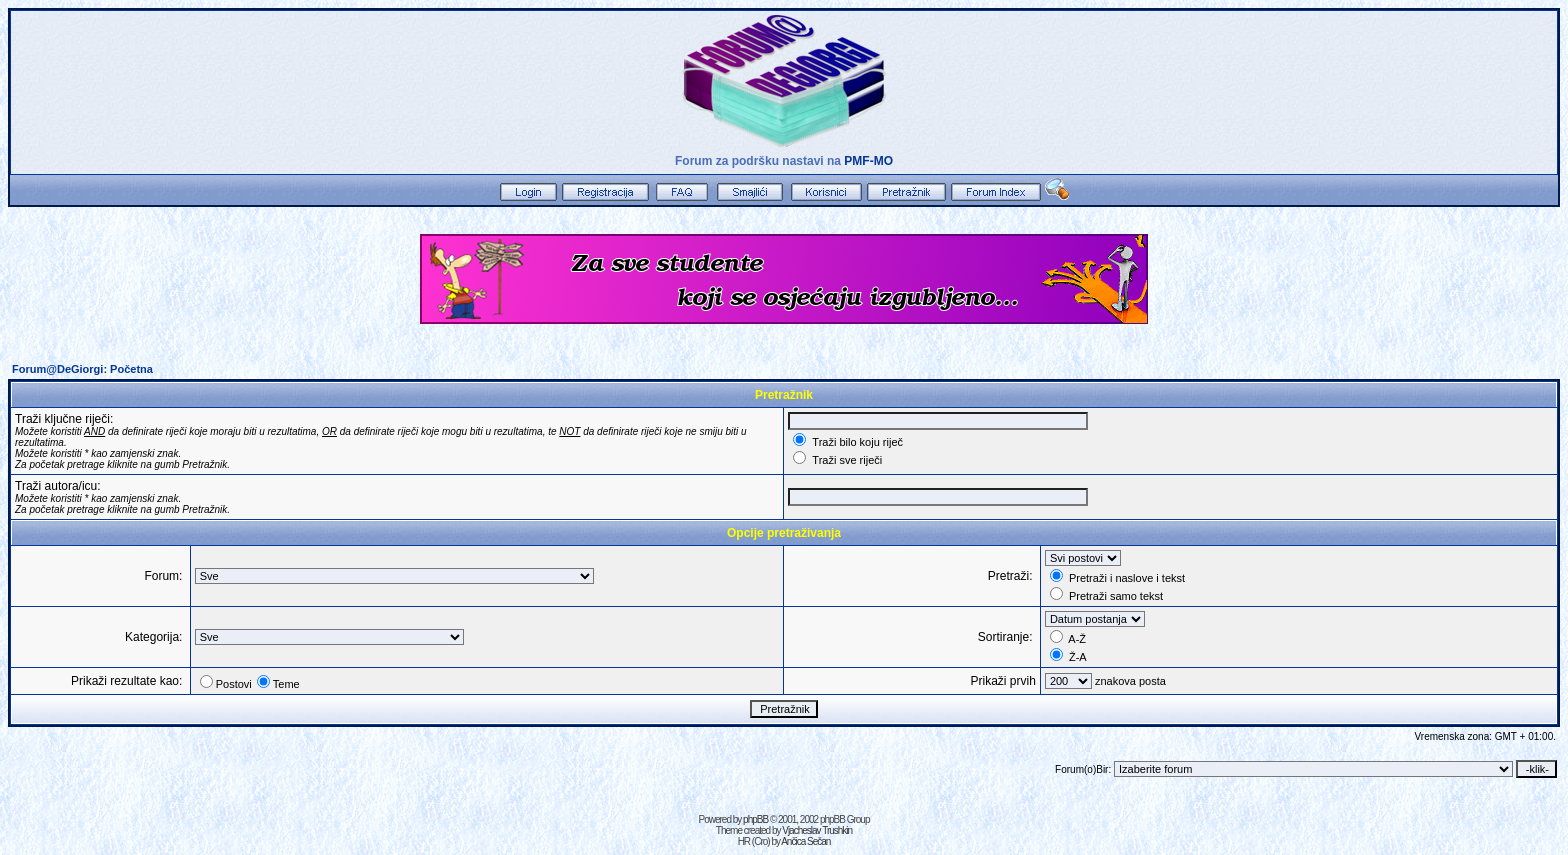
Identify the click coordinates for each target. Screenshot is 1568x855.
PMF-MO (868, 161)
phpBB (755, 819)
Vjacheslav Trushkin (817, 830)
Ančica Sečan (805, 841)
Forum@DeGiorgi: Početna (82, 369)
